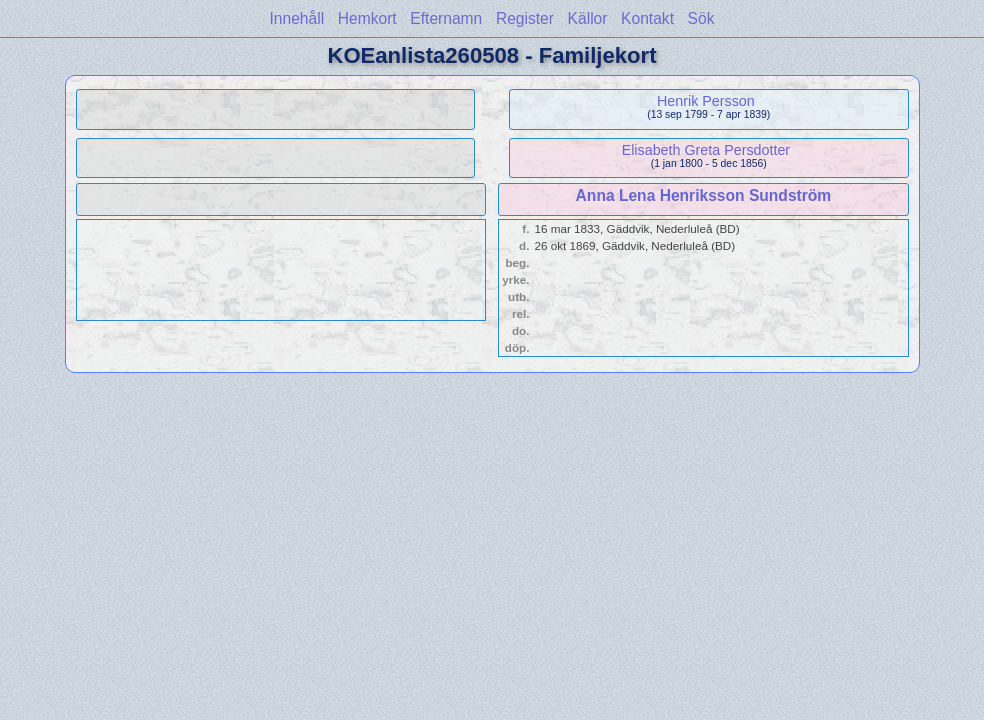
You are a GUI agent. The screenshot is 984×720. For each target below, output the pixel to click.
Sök (701, 18)
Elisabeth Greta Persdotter (706, 150)
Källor (588, 18)
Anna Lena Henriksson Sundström (704, 195)
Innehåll (297, 18)
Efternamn (446, 18)
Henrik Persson (706, 101)
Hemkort (367, 18)
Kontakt (647, 18)
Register (525, 18)
